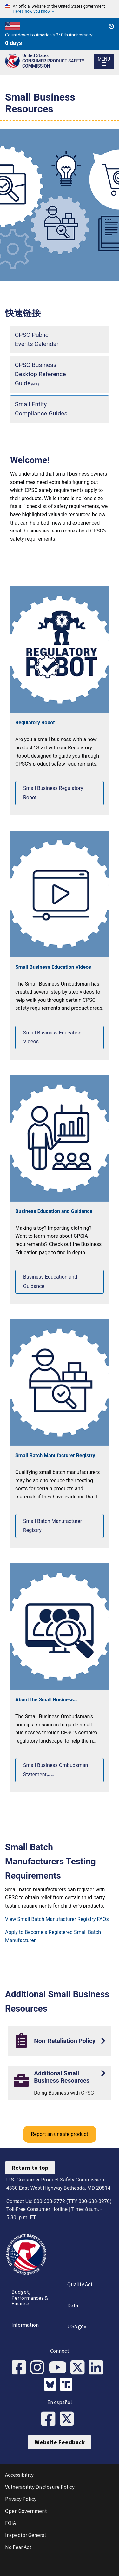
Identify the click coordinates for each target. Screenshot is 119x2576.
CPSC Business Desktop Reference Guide (40, 374)
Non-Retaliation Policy (64, 2040)
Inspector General (25, 2535)
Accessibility (19, 2474)
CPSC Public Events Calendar (37, 339)
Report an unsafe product (59, 2134)
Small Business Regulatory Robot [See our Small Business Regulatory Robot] (53, 792)
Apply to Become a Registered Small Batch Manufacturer (53, 1936)
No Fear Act (18, 2547)
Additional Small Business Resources (61, 2077)
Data (72, 2305)
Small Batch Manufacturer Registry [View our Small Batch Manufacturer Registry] (52, 1525)
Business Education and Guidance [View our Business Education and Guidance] (50, 1281)
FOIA (10, 2523)
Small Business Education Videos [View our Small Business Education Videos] (52, 1037)
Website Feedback (60, 2442)
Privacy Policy (20, 2498)
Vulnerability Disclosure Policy (40, 2486)
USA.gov (76, 2326)
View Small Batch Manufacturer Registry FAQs (57, 1919)
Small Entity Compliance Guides (41, 409)
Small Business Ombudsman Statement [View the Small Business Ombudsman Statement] (55, 1769)
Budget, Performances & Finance (29, 2297)
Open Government (26, 2511)
